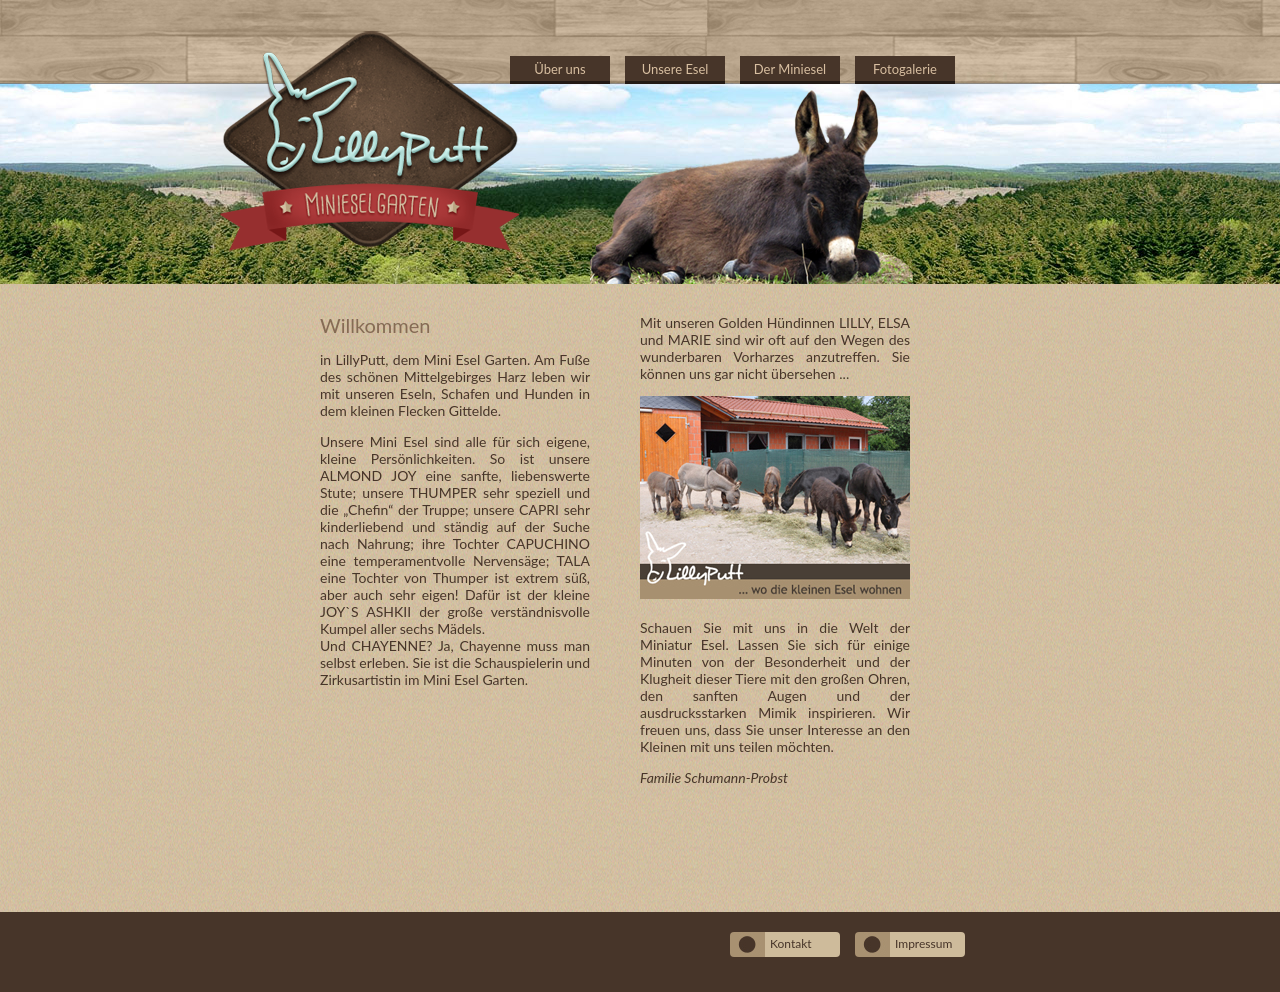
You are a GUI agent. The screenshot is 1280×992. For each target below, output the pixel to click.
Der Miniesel (790, 69)
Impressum (923, 943)
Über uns (560, 69)
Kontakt (791, 943)
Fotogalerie (905, 69)
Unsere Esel (675, 69)
